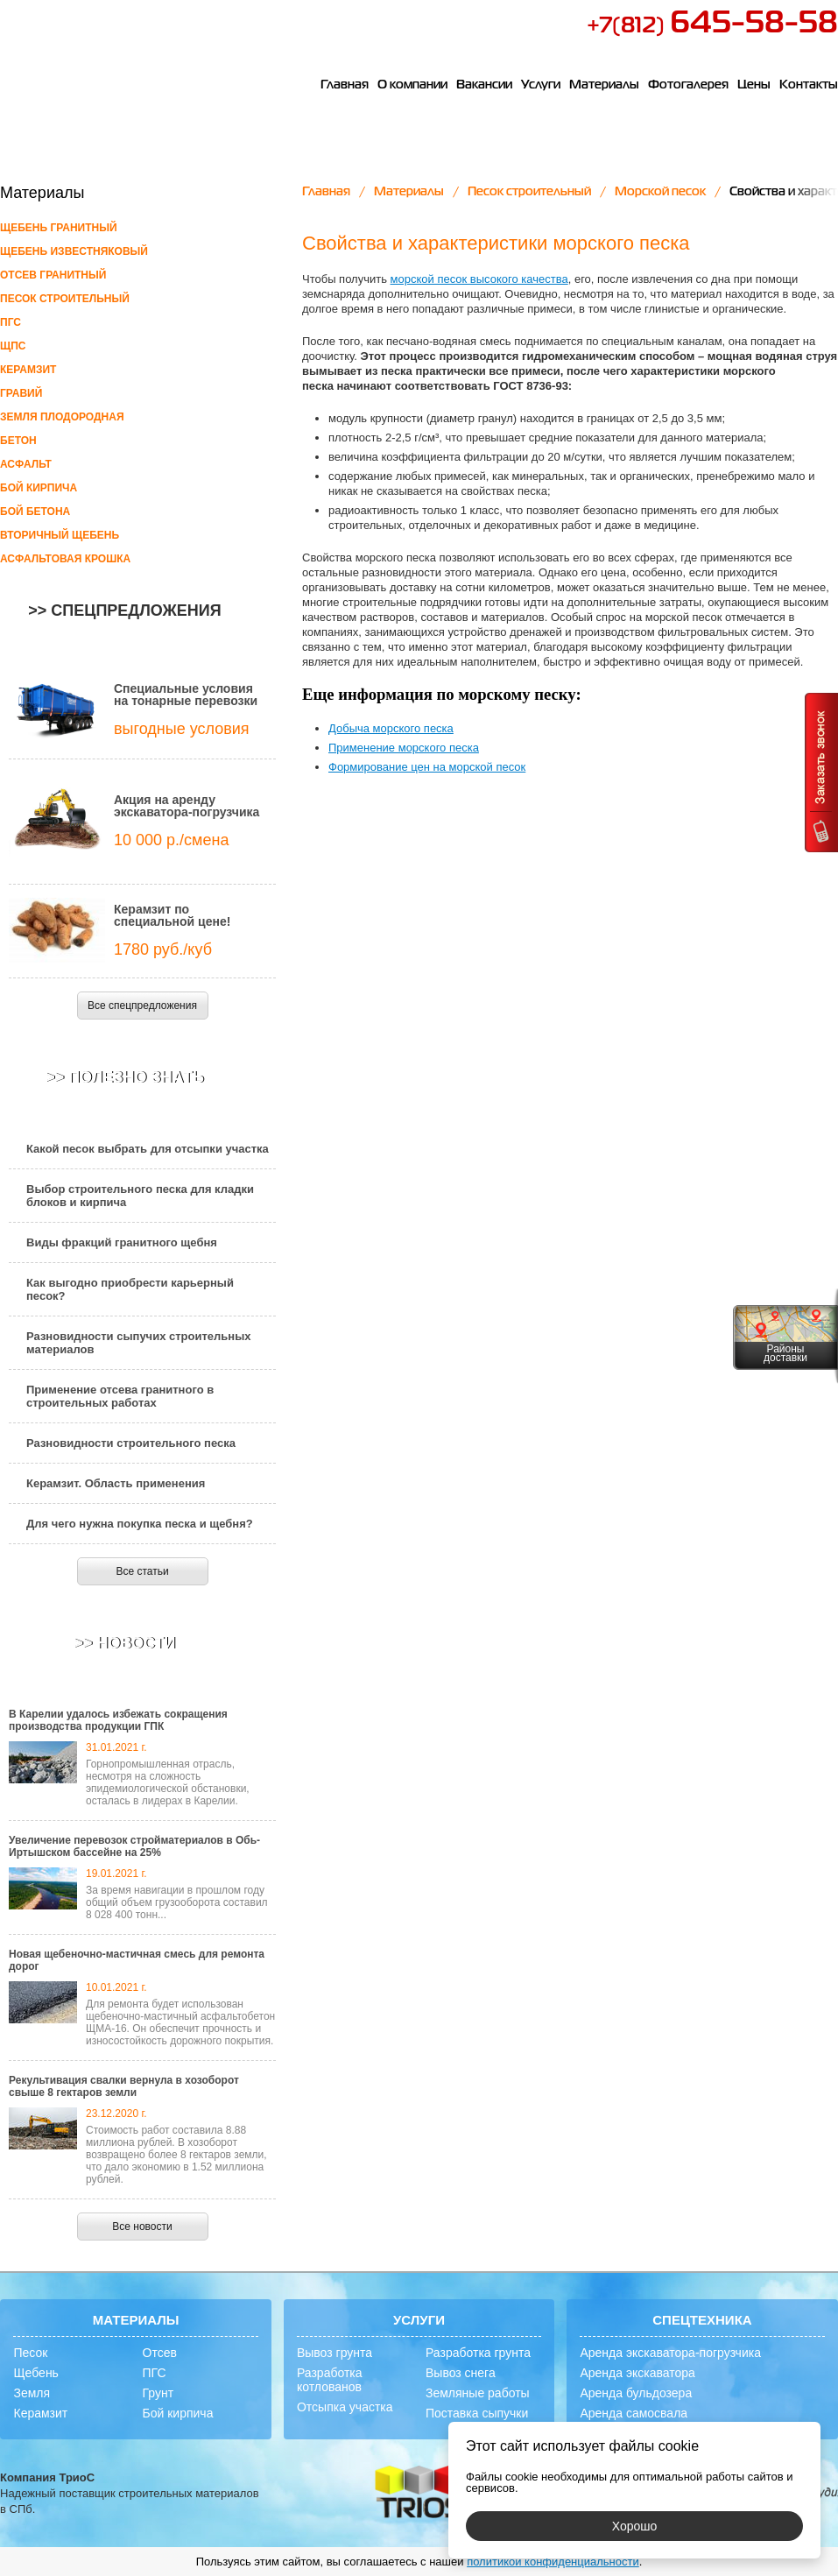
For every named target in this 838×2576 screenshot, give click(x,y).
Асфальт (26, 464)
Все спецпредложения (142, 1005)
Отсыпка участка (345, 2407)
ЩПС (13, 346)
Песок (30, 2353)
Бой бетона (35, 511)
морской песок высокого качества (479, 279)
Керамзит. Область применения (115, 1483)
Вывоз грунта (334, 2353)
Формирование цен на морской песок (426, 766)
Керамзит (28, 369)
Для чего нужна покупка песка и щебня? (139, 1523)
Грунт (158, 2393)
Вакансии (484, 85)
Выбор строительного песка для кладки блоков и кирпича (140, 1195)
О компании (412, 85)
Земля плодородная (62, 417)
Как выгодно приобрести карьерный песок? (130, 1289)
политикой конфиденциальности (553, 2561)
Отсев (160, 2353)
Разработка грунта (478, 2353)
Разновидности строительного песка (131, 1443)
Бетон (18, 440)
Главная (344, 85)
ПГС (10, 322)
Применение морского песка (403, 747)
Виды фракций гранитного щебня (121, 1242)
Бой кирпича (38, 488)
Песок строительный (65, 299)
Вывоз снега (461, 2373)
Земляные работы (478, 2393)
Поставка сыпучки (477, 2413)
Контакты (808, 85)
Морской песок (660, 192)
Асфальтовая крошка (65, 559)
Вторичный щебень (59, 535)
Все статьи (142, 1571)
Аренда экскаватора (637, 2373)
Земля (31, 2393)
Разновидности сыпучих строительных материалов (138, 1343)
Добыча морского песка (391, 728)
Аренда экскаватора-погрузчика (670, 2353)
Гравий (21, 393)
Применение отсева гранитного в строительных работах (120, 1396)
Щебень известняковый (74, 251)
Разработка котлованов (330, 2380)
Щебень (35, 2373)
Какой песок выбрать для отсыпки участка (147, 1148)
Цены (754, 85)
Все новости (142, 2226)
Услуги (540, 85)
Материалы (604, 85)
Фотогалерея (688, 85)
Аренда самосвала (633, 2413)
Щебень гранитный (58, 228)
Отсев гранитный (53, 275)
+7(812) (712, 26)
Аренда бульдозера (636, 2393)
